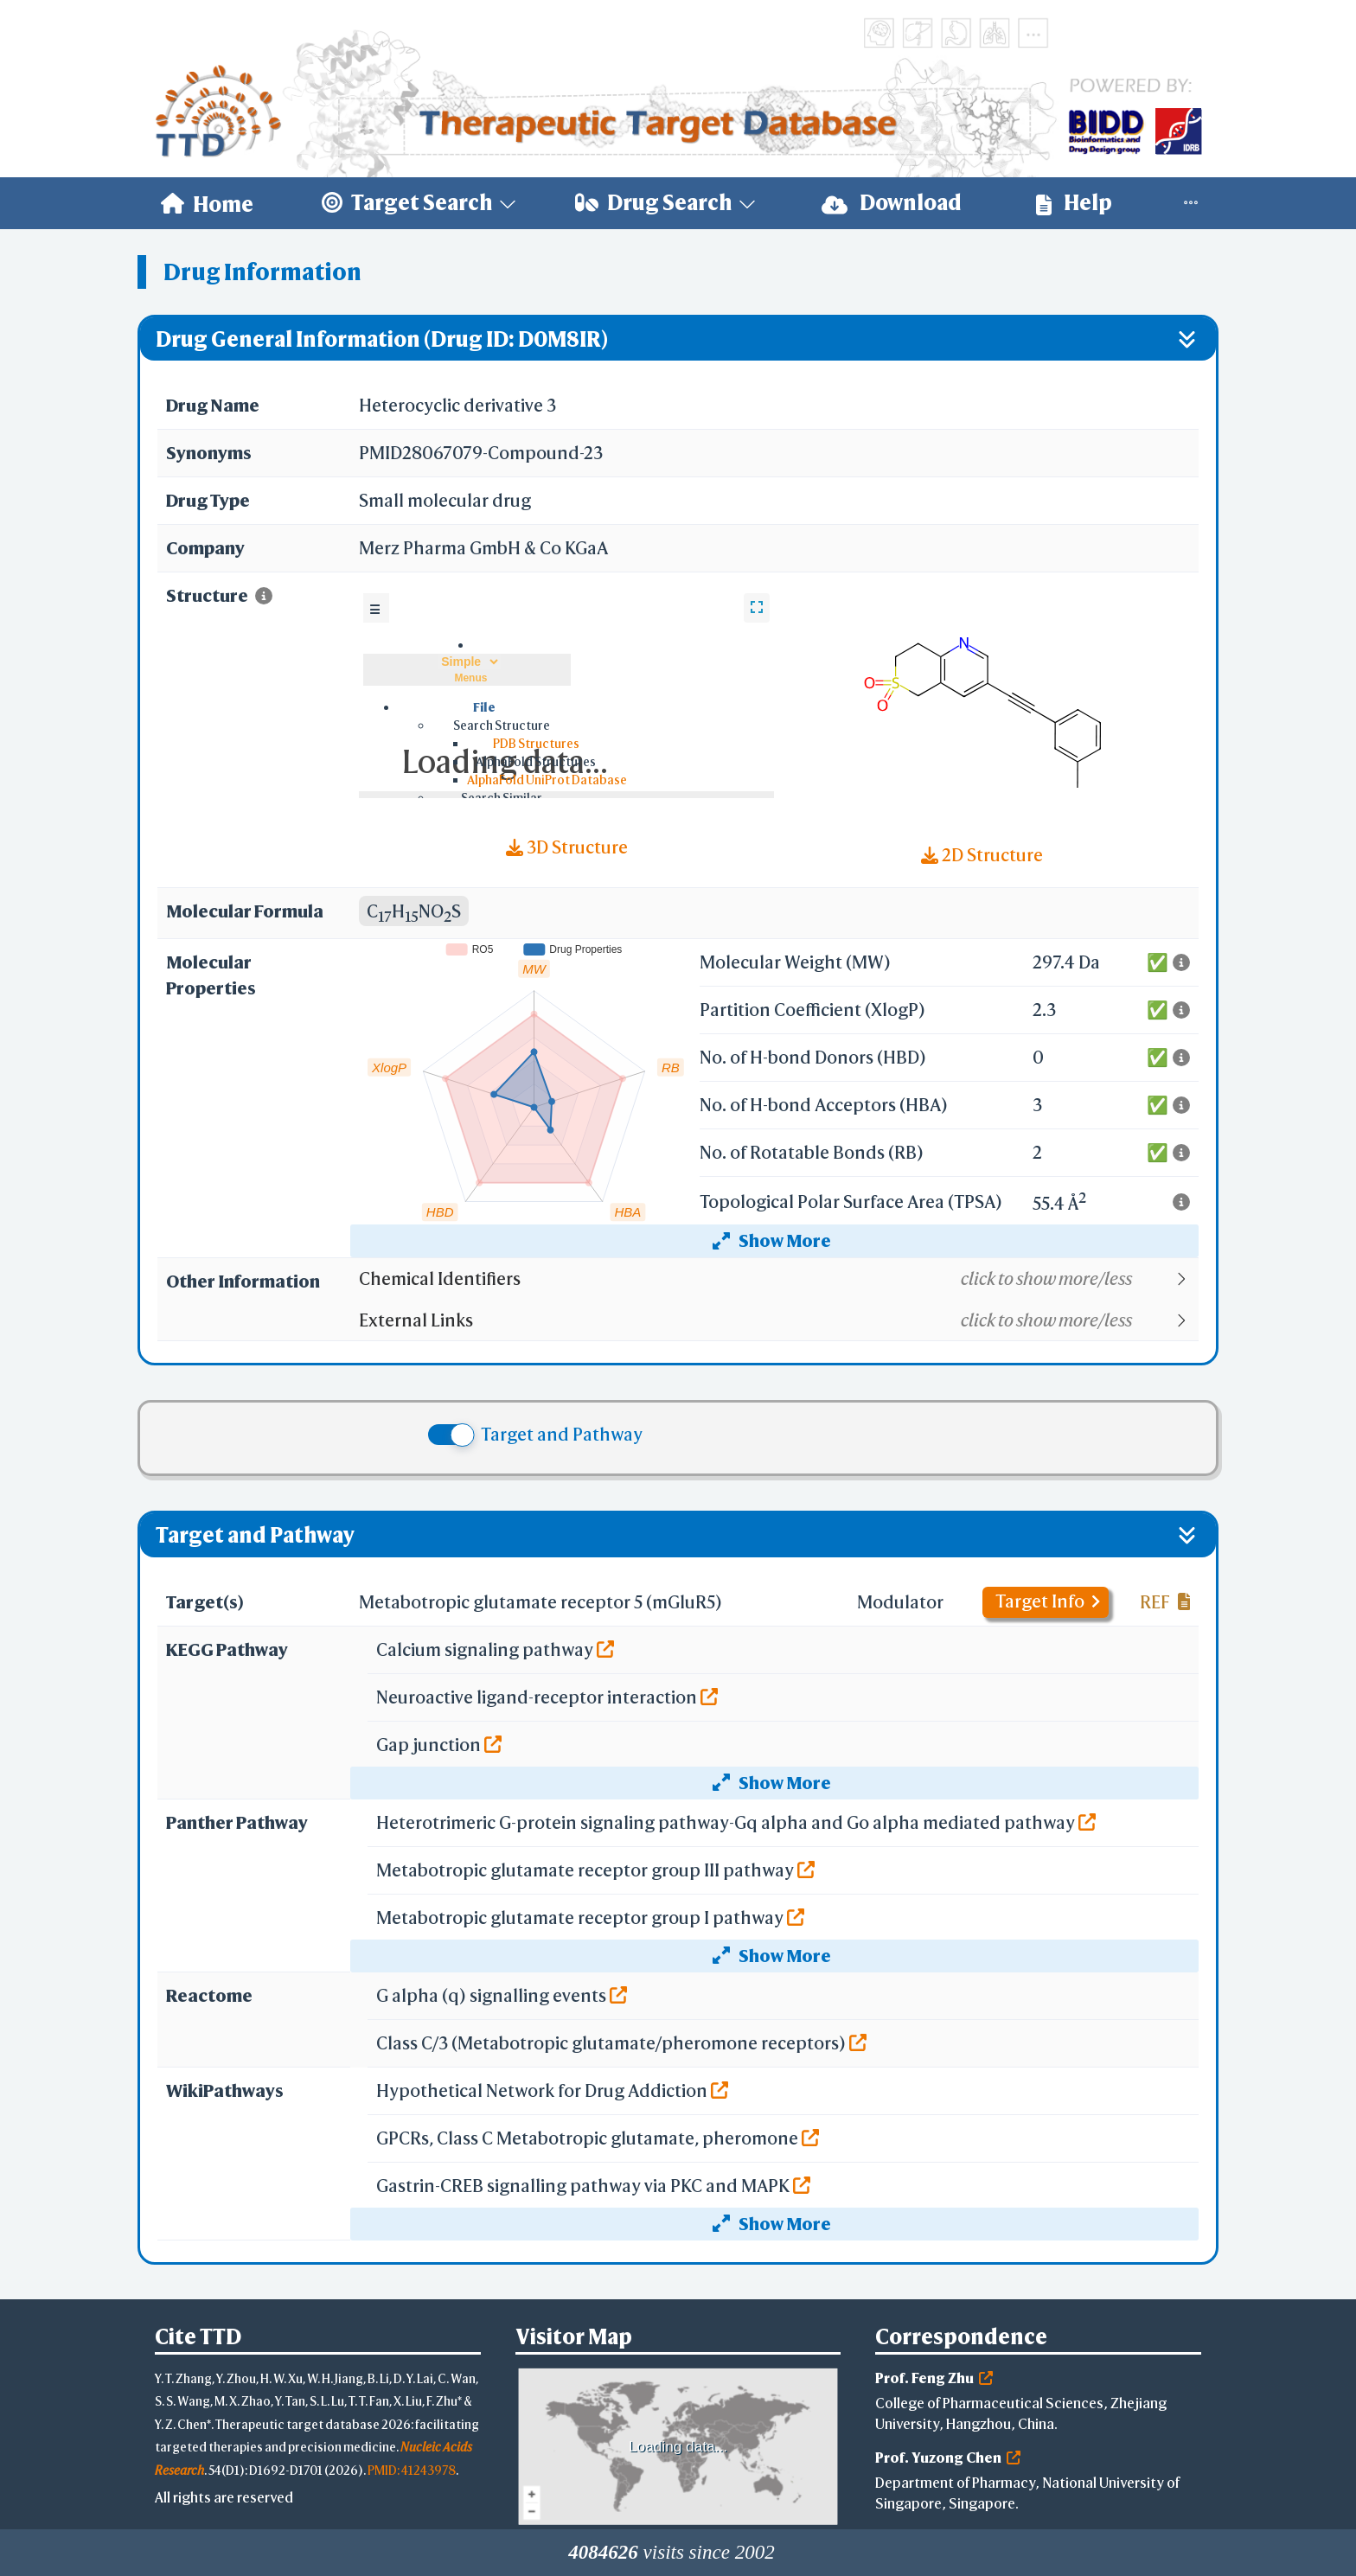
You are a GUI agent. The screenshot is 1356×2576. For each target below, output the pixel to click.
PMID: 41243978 (412, 2470)
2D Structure (982, 855)
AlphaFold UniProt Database (547, 779)
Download (892, 202)
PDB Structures (536, 743)
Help (1074, 202)
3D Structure (567, 847)
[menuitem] (207, 203)
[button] (778, 1279)
